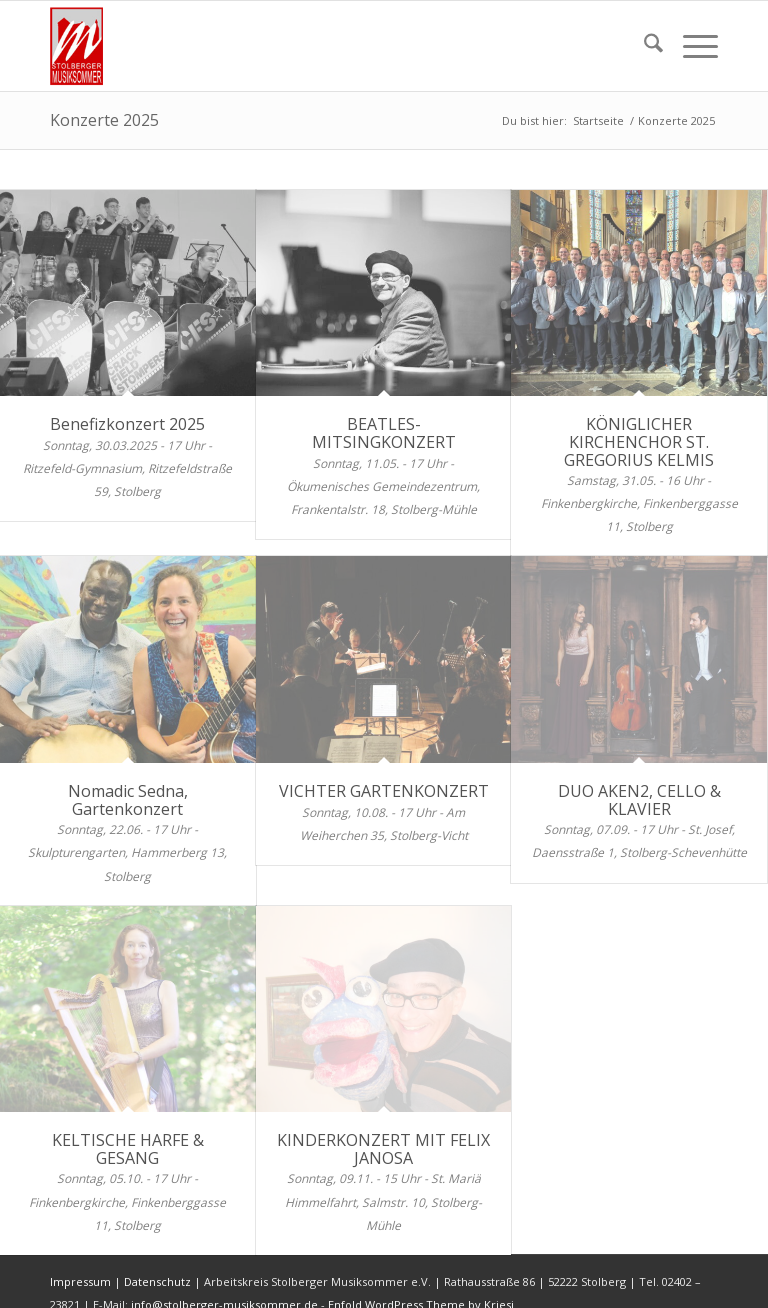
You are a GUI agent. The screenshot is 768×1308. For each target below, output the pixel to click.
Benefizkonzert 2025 (127, 424)
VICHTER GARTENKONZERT (384, 791)
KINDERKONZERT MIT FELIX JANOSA (383, 1149)
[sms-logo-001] (82, 46)
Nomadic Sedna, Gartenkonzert (128, 800)
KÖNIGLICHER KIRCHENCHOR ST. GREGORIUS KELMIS (639, 441)
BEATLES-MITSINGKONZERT (384, 433)
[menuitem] (643, 46)
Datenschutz (157, 1281)
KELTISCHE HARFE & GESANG (128, 1149)
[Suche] (643, 46)
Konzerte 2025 (104, 120)
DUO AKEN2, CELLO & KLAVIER (639, 800)
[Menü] (690, 46)
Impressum (80, 1281)
